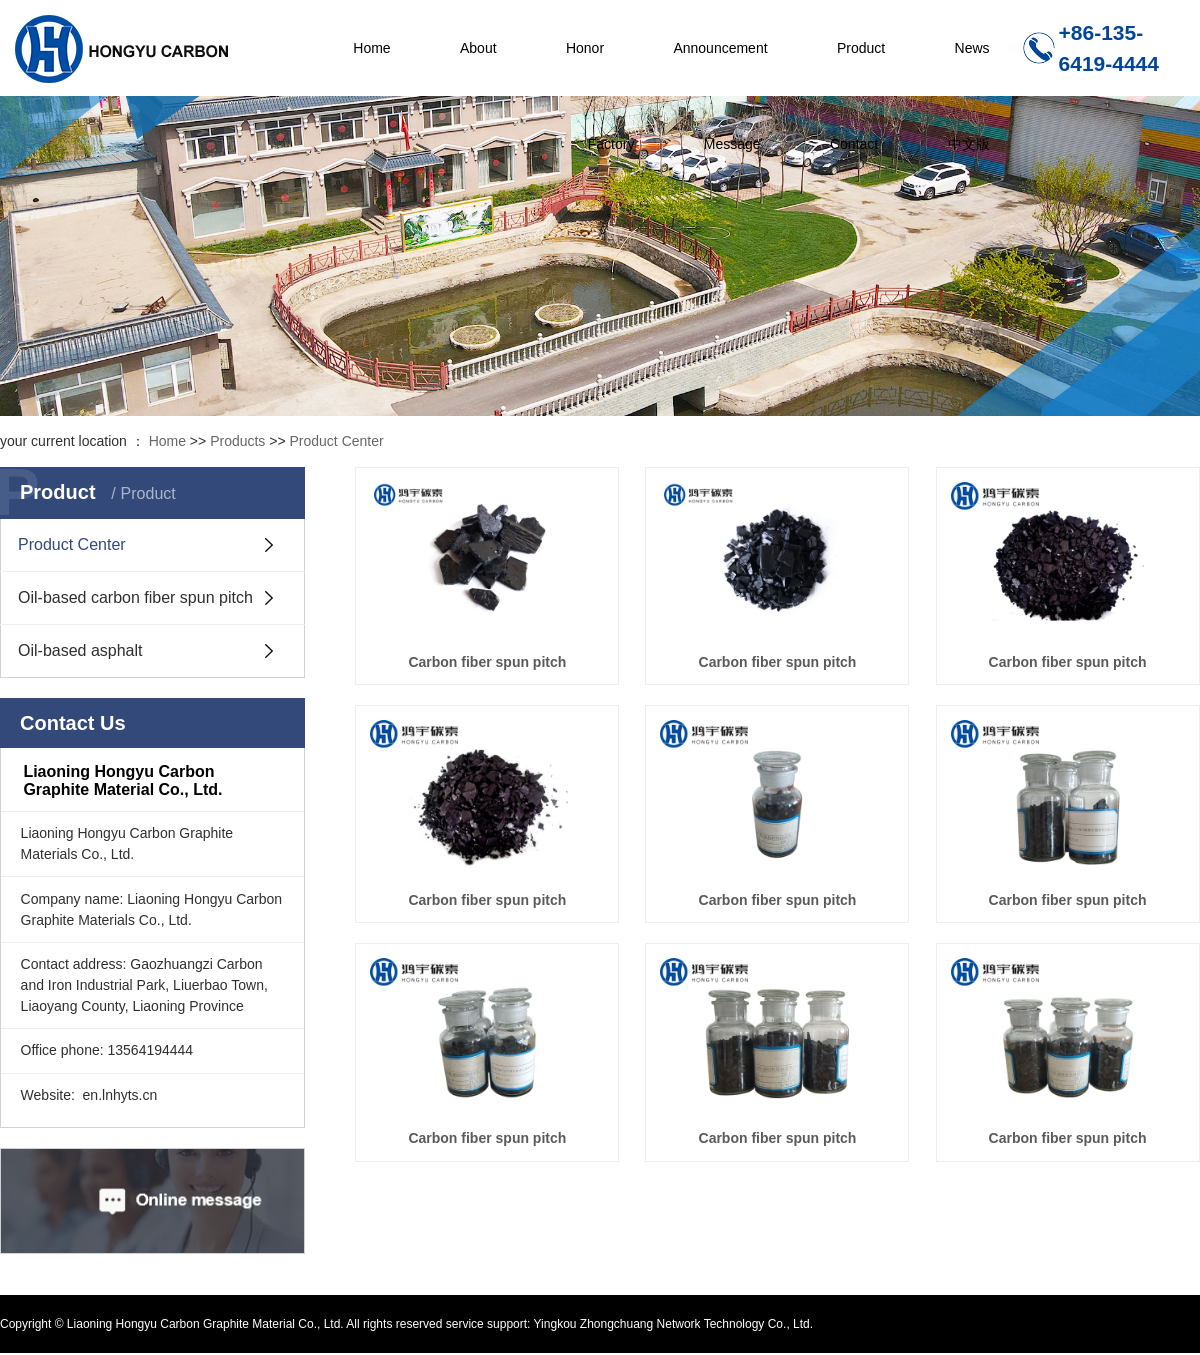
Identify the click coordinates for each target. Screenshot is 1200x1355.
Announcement (720, 48)
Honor (585, 48)
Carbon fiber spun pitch (487, 662)
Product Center (337, 441)
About (478, 48)
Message (732, 144)
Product (861, 48)
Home (371, 48)
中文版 (969, 144)
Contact (854, 144)
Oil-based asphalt (80, 650)
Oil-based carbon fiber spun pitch (135, 597)
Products (237, 441)
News (972, 48)
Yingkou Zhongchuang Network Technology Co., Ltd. (671, 1324)
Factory (611, 144)
